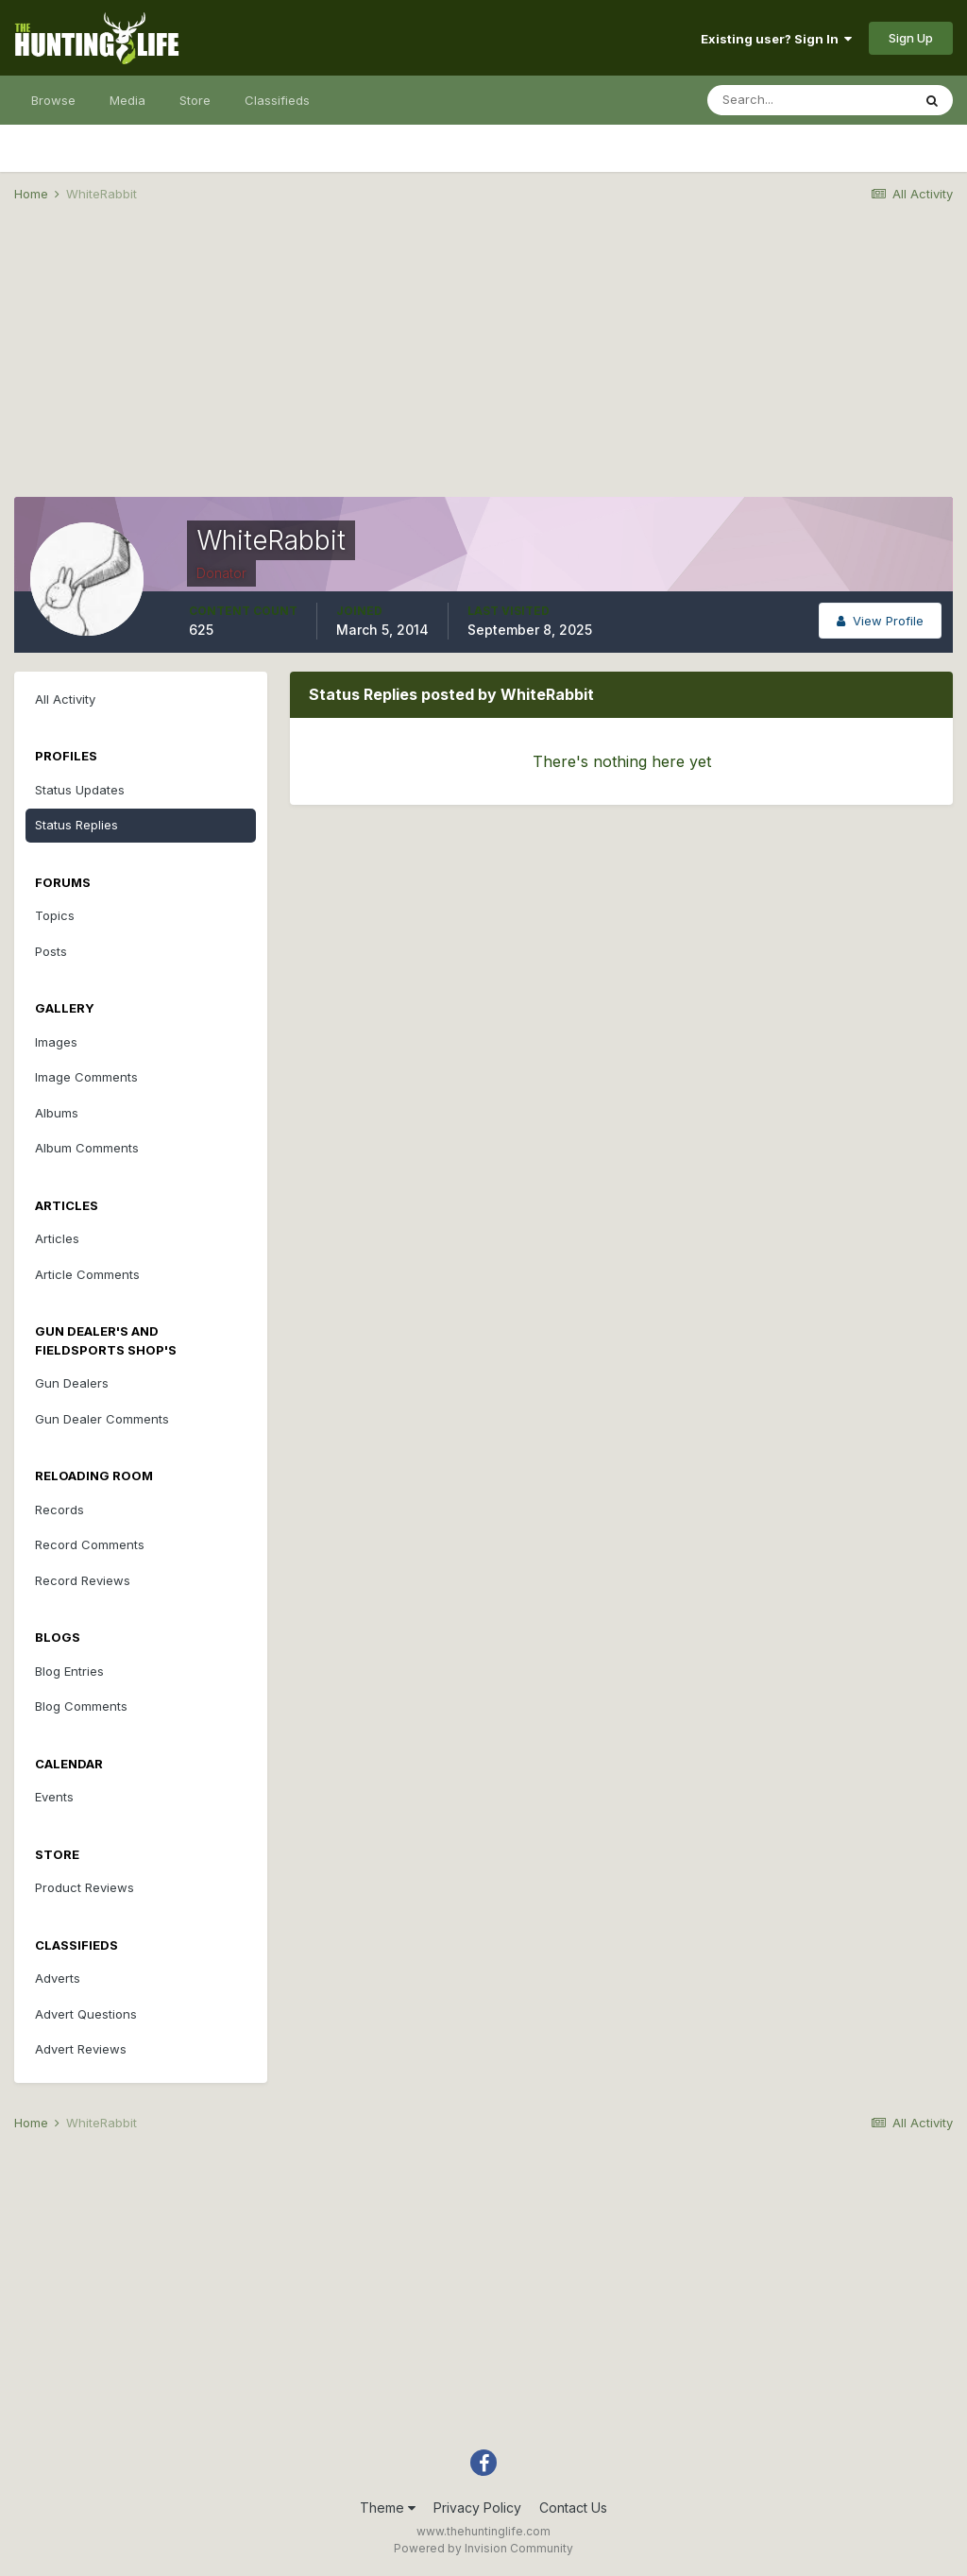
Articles (57, 1238)
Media (127, 100)
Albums (56, 1112)
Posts (51, 951)
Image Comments (86, 1076)
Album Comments (87, 1147)
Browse (53, 100)
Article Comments (87, 1274)
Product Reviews (84, 1887)
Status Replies (76, 824)
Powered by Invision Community (483, 2548)
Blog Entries (69, 1671)
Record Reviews (82, 1580)
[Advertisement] (483, 364)
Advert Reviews (81, 2048)
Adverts (57, 1978)
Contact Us (573, 2507)
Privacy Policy (477, 2507)
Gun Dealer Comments (102, 1418)
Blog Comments (81, 1706)
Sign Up (911, 37)
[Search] (809, 100)
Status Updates (80, 789)
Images (56, 1041)
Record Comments (89, 1544)
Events (54, 1796)
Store (195, 100)
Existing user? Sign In (776, 38)
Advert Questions (86, 2014)
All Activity (65, 699)
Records (59, 1509)
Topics (55, 915)
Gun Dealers (72, 1382)
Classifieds (277, 100)
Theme (388, 2507)
